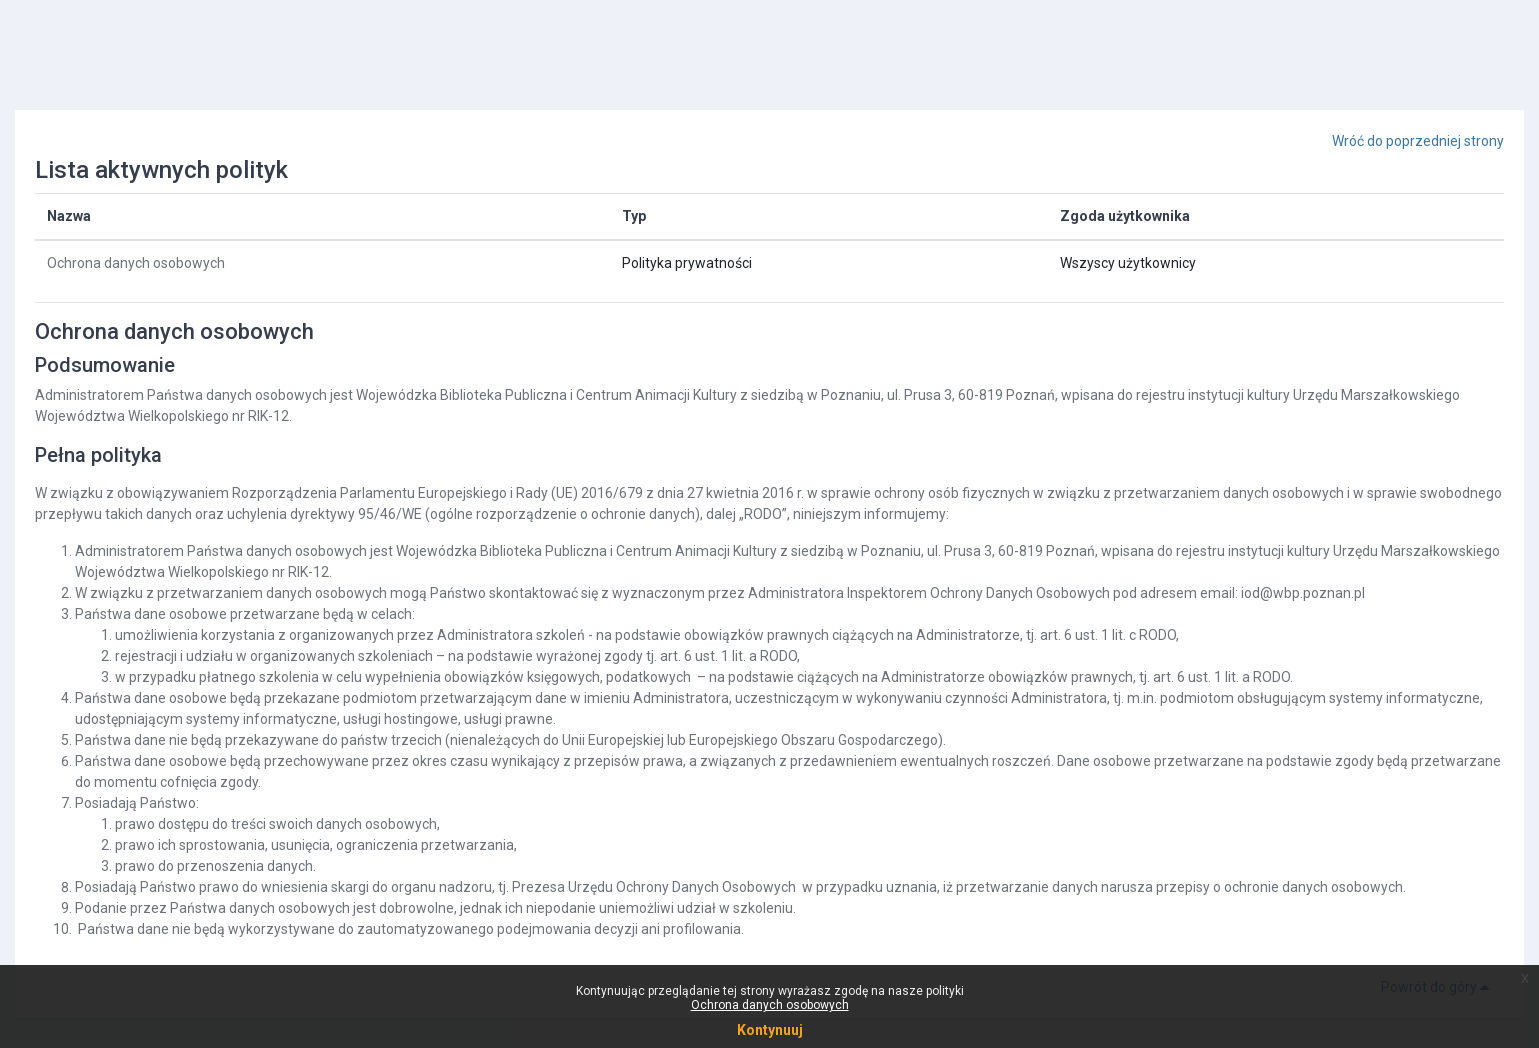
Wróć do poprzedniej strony (1418, 141)
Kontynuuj (770, 1030)
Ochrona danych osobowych (136, 263)
